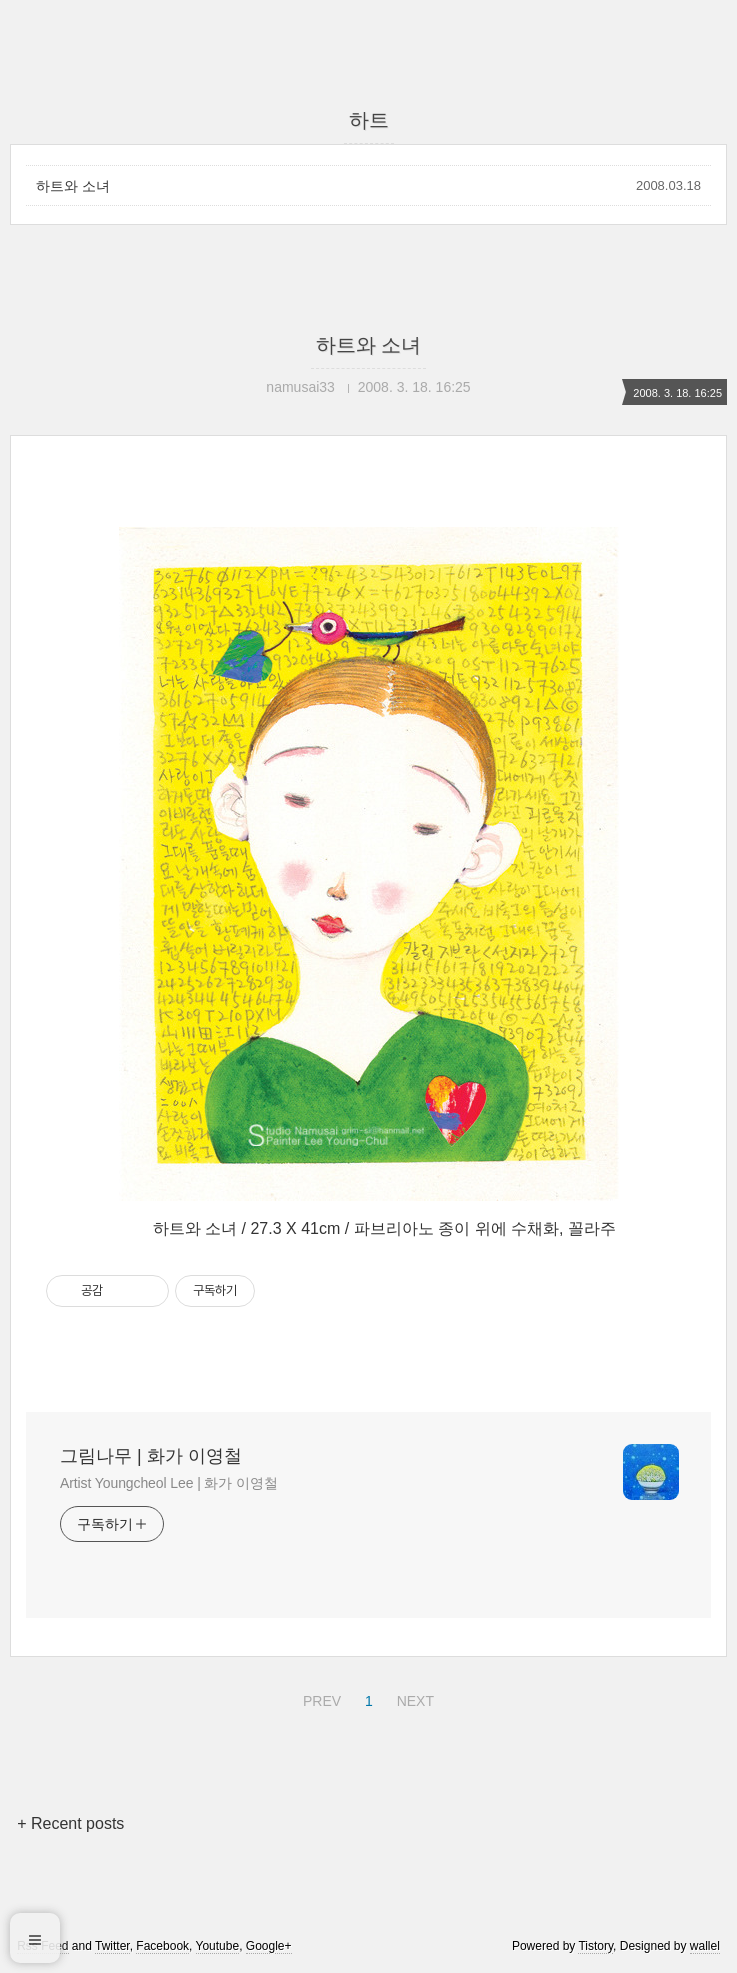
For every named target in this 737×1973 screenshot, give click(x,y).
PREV (319, 1698)
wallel (705, 1946)
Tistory (595, 1946)
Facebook (162, 1946)
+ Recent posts (70, 1823)
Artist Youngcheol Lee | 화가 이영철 (169, 1483)
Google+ (269, 1946)
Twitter (112, 1946)
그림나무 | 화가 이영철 (151, 1456)
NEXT (413, 1698)
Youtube (218, 1946)
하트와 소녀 (73, 186)
